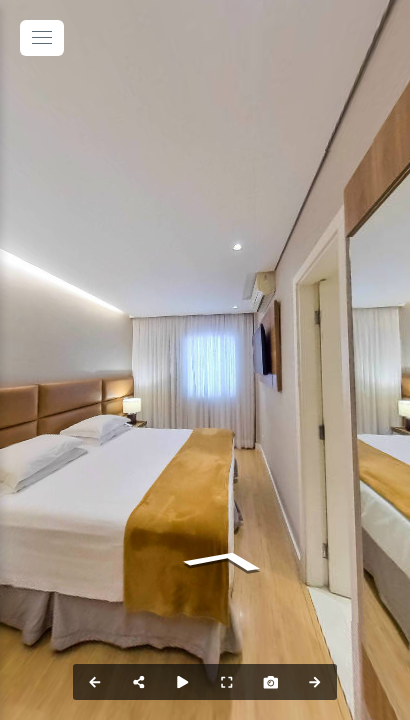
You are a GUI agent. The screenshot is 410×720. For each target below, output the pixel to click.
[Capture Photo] (271, 682)
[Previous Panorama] (95, 682)
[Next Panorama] (315, 682)
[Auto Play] (183, 682)
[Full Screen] (227, 682)
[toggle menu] (42, 38)
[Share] (139, 682)
